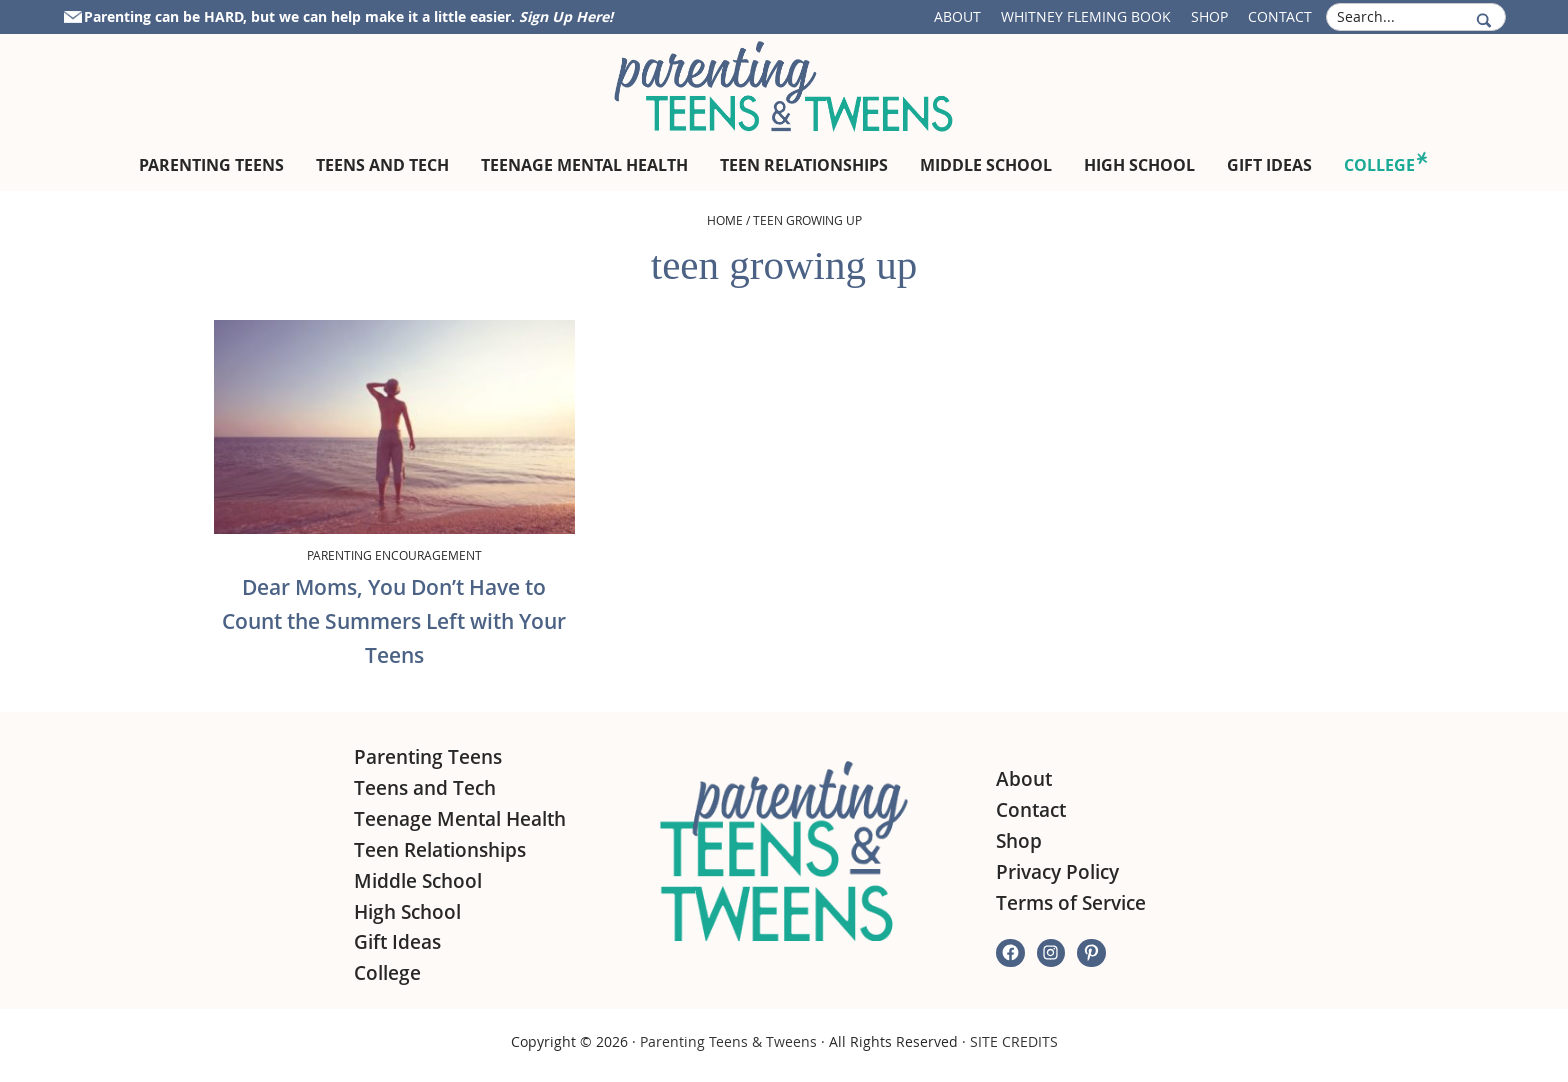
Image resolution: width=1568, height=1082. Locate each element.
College (387, 973)
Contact (1280, 16)
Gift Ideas (397, 942)
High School (407, 912)
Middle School (418, 881)
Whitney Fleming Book (1086, 16)
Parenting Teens (428, 757)
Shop (1209, 16)
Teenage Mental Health (460, 819)
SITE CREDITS (1014, 1041)
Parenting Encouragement (394, 555)
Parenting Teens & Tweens (728, 1041)
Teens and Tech (425, 788)
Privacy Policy (1057, 872)
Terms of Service (1071, 903)
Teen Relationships (440, 850)
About (957, 16)
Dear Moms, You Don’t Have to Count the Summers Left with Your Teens (394, 620)
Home (725, 220)
